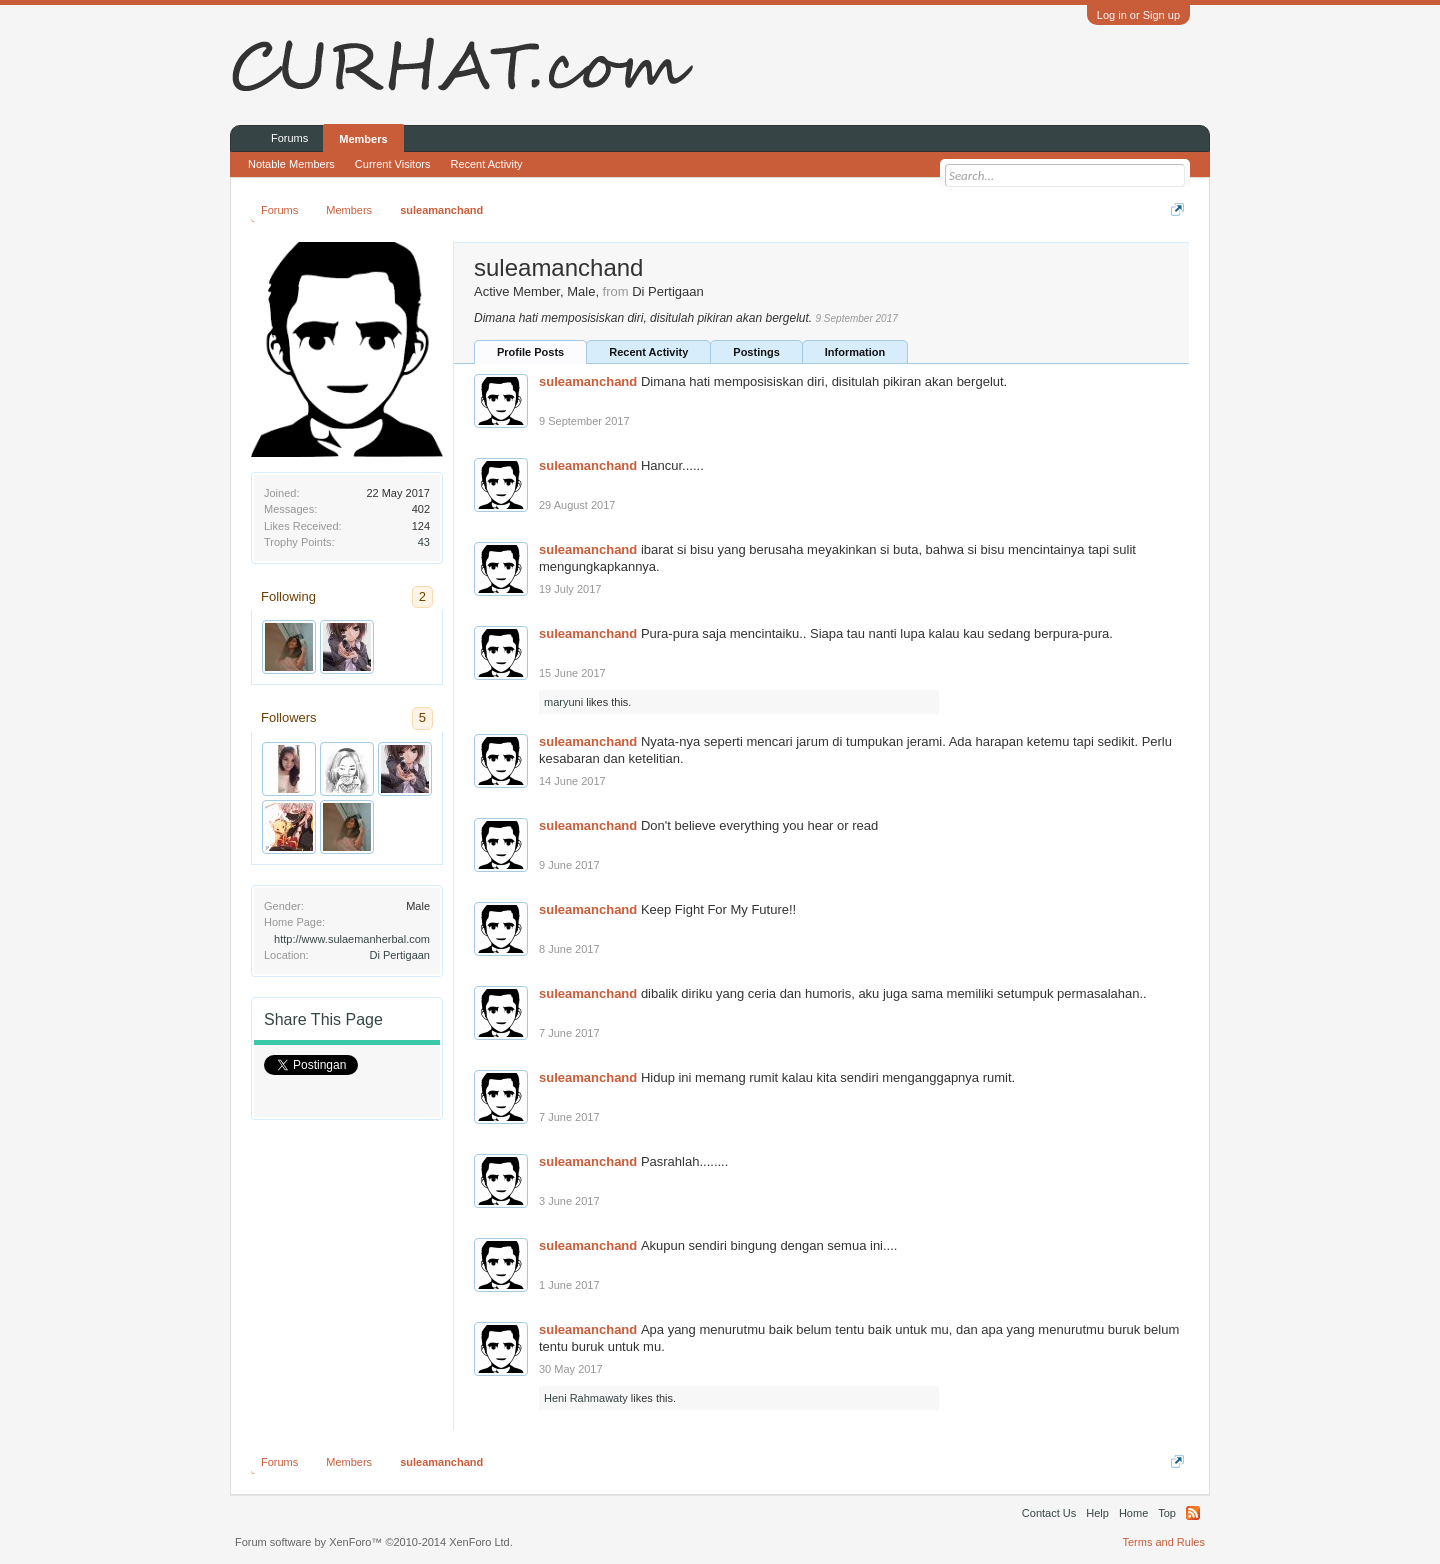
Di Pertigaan (399, 955)
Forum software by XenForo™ (374, 1542)
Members (363, 139)
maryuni (563, 702)
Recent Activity (648, 352)
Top (1167, 1513)
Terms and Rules (1163, 1542)
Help (1097, 1513)
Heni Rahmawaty (586, 1398)
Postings (756, 352)
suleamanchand (588, 381)
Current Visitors (393, 164)
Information (855, 352)
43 (424, 542)
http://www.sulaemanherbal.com (352, 939)
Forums (289, 138)
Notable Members (291, 164)
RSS (1193, 1513)
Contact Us (1049, 1513)
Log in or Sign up (1138, 15)
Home (1133, 1513)
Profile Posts (530, 352)
